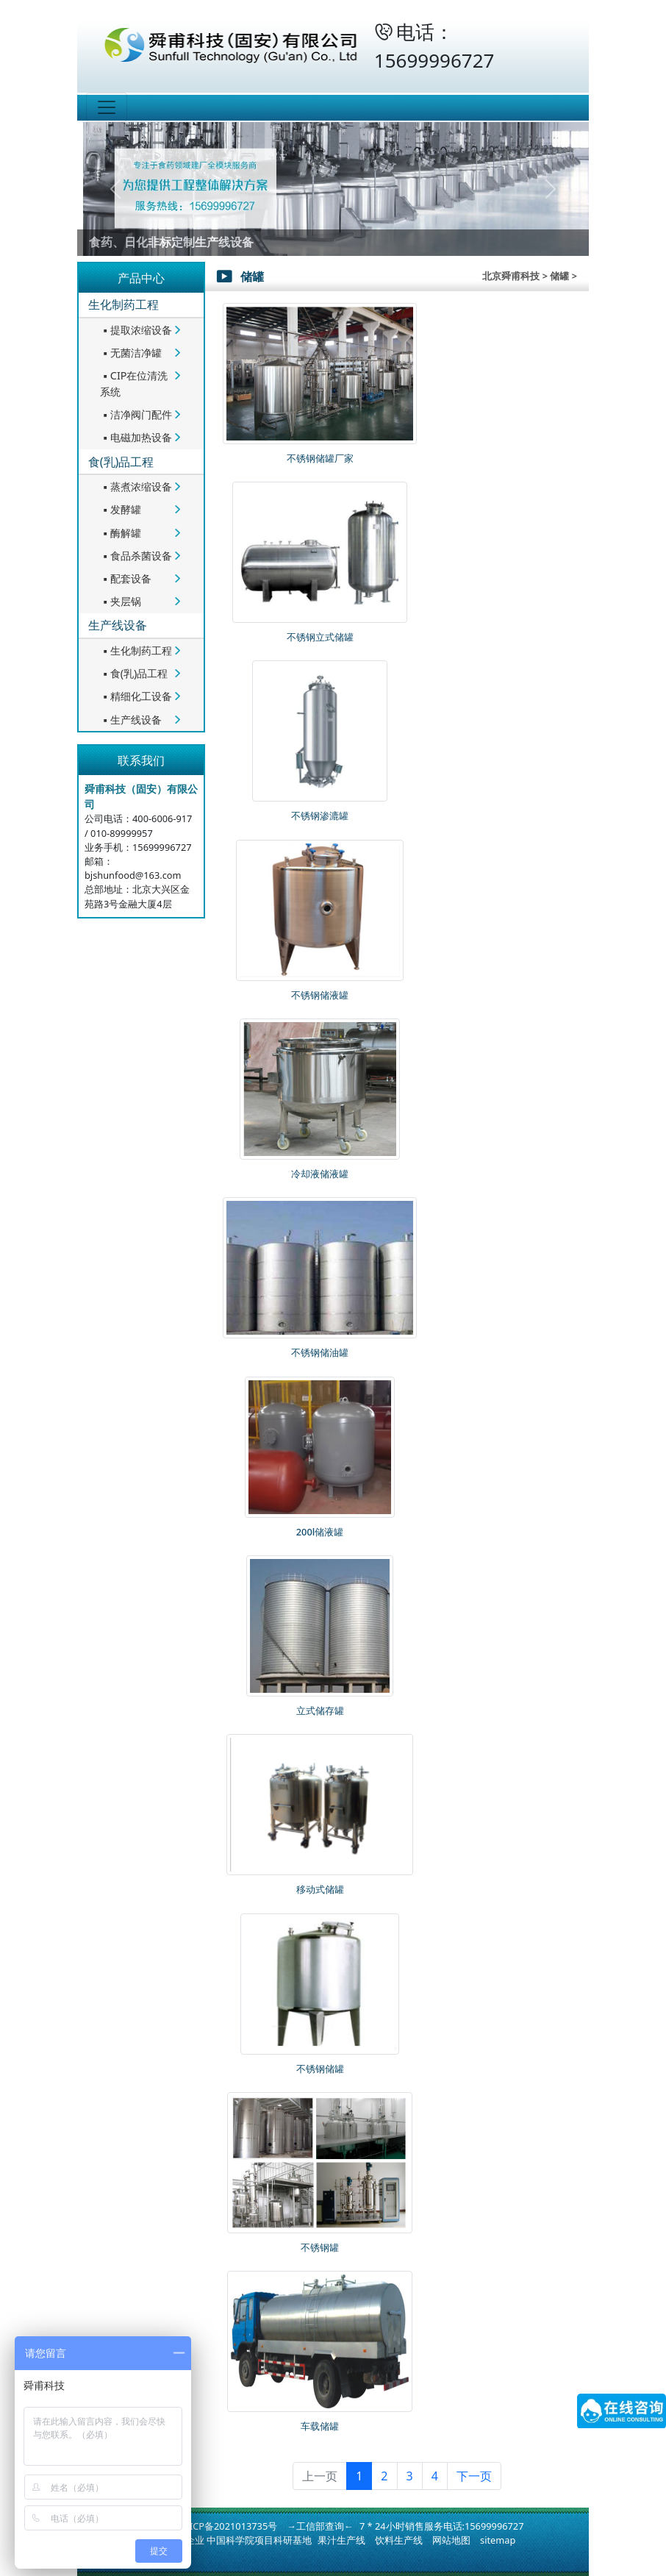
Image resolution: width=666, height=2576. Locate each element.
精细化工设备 (136, 696)
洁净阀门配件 (136, 414)
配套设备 (125, 578)
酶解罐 (120, 533)
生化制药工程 (123, 304)
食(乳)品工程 (121, 462)
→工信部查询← (320, 2526)
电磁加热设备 (136, 437)
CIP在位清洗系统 (134, 383)
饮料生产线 (399, 2540)
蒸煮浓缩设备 (136, 486)
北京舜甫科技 (511, 275)
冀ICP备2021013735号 (228, 2526)
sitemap (497, 2540)
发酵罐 (120, 509)
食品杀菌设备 (136, 556)
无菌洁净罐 (131, 353)
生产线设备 (117, 625)
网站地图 (451, 2540)
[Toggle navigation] (106, 107)
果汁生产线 (341, 2540)
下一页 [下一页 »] (474, 2476)
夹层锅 (120, 601)
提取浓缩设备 (136, 330)
